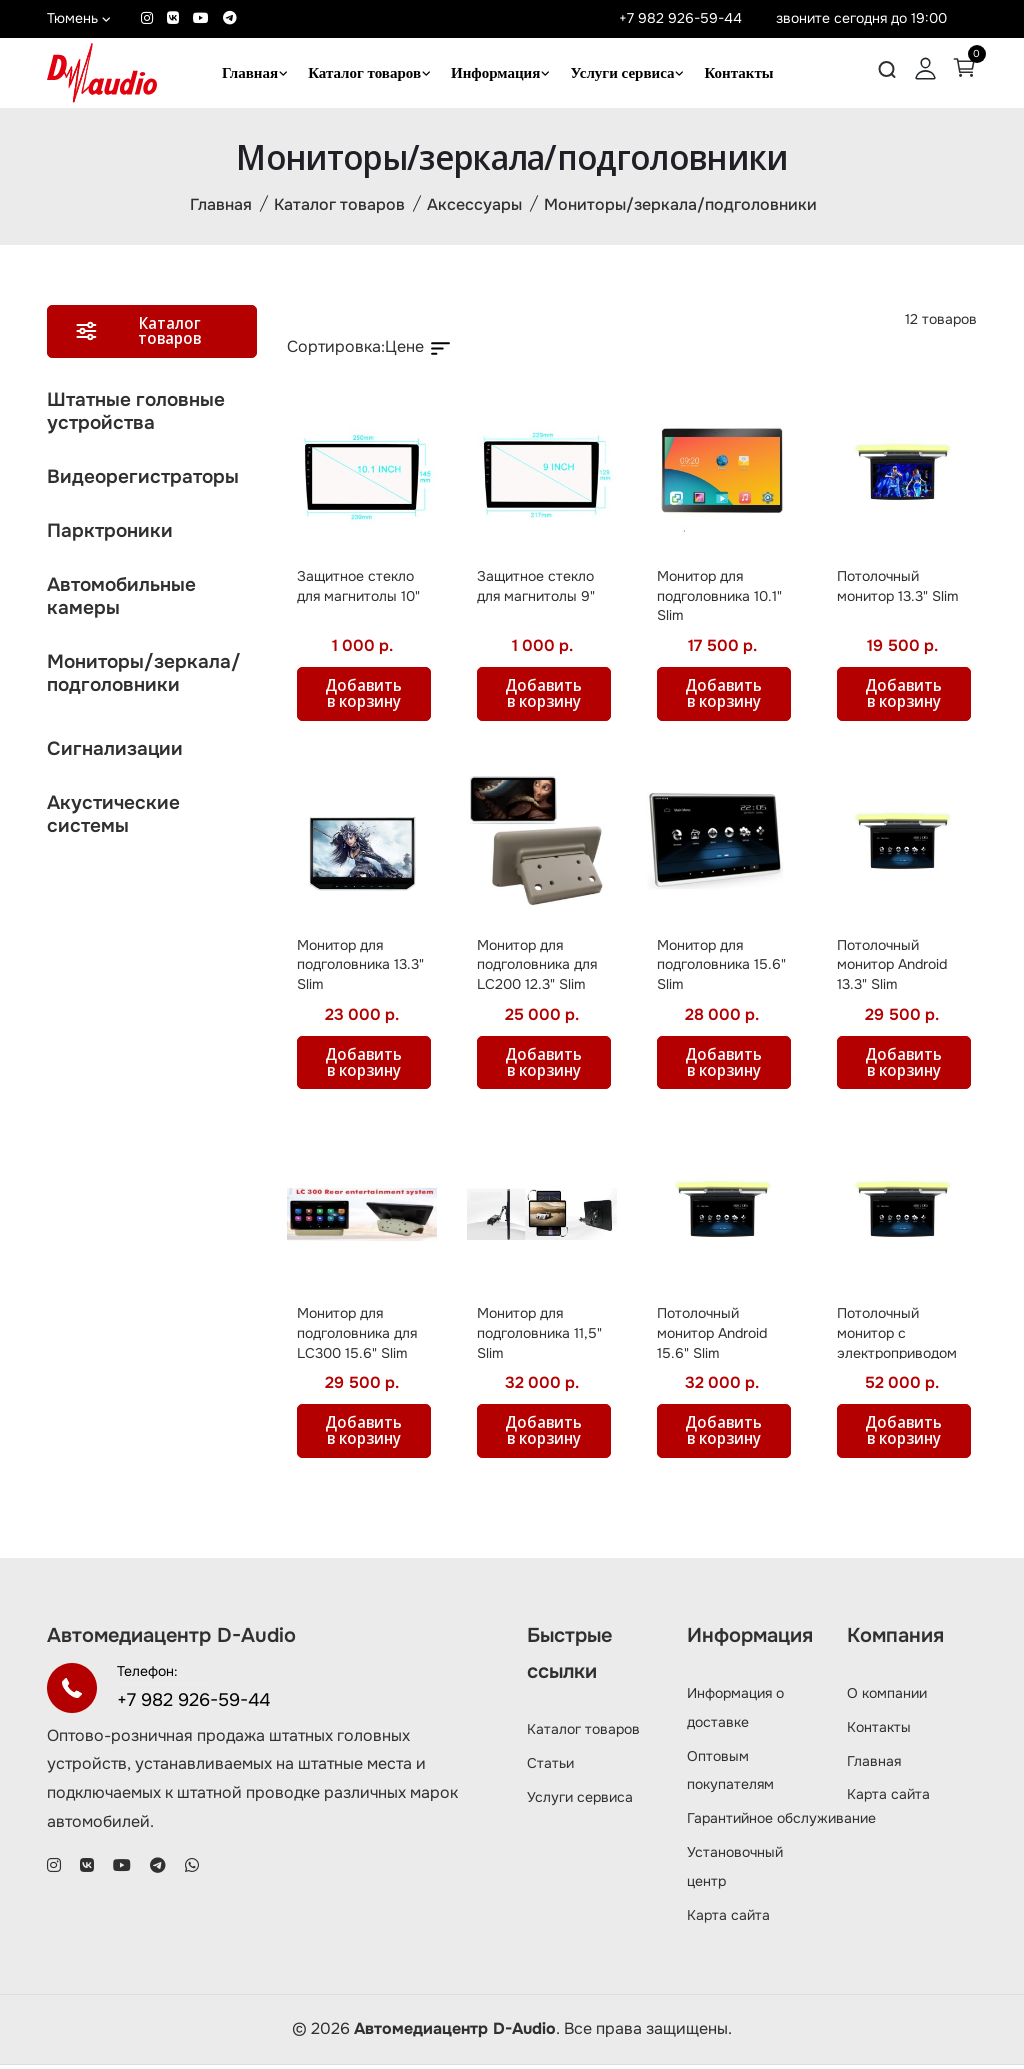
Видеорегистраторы (143, 479)
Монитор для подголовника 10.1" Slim (719, 598)
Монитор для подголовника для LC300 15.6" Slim (357, 1336)
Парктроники (110, 533)
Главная (250, 73)
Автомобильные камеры (121, 599)
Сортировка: (336, 349)
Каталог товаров (364, 73)
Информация (495, 73)
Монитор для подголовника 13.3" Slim (360, 967)
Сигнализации (115, 751)
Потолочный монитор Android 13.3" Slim (892, 967)
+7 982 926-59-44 (680, 18)
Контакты (738, 73)
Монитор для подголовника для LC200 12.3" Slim (537, 967)
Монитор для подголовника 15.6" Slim (721, 967)
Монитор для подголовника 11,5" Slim (539, 1336)
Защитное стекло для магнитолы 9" (536, 589)
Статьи (550, 1766)
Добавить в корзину (366, 697)
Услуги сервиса (622, 73)
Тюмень (79, 18)
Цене (419, 349)
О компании (887, 1697)
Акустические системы (113, 817)
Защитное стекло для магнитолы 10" (358, 589)
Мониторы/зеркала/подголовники (680, 206)
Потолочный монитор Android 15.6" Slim (712, 1336)
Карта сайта (728, 1918)
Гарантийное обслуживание (781, 1822)
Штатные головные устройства (136, 414)
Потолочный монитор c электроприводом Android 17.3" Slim (897, 1346)
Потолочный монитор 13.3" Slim (897, 589)
